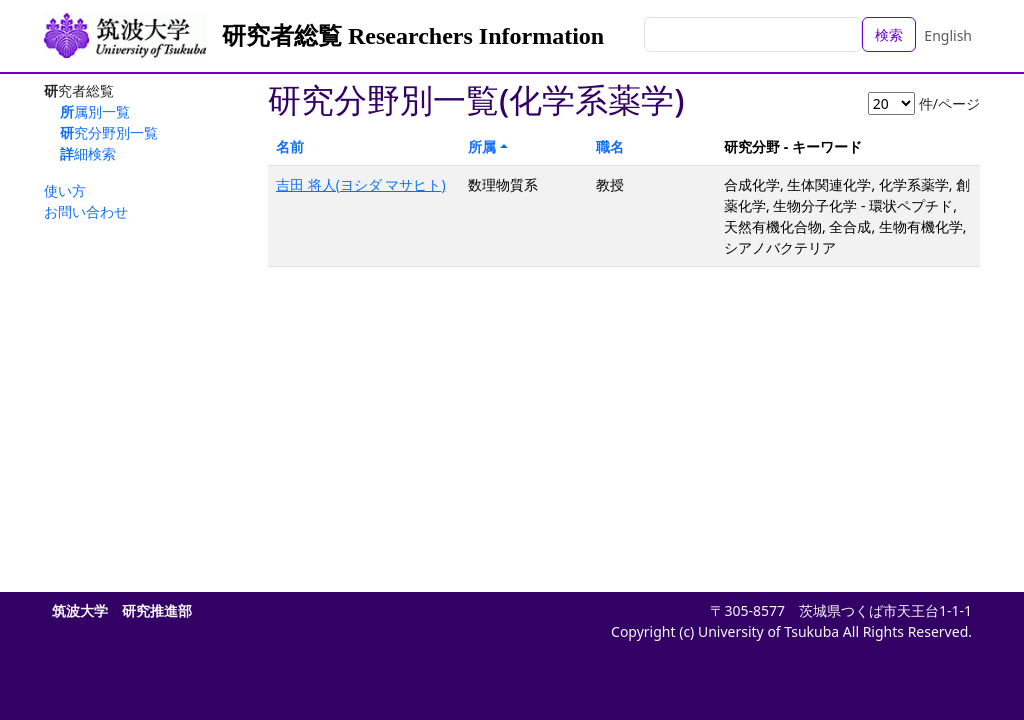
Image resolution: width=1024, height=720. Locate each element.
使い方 (65, 190)
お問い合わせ (86, 211)
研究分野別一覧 (109, 132)
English (948, 35)
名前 (290, 146)
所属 (482, 146)
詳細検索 (88, 153)
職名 (610, 146)
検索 (889, 34)
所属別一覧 (95, 111)
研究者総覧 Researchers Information (413, 36)
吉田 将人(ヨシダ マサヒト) (361, 184)
